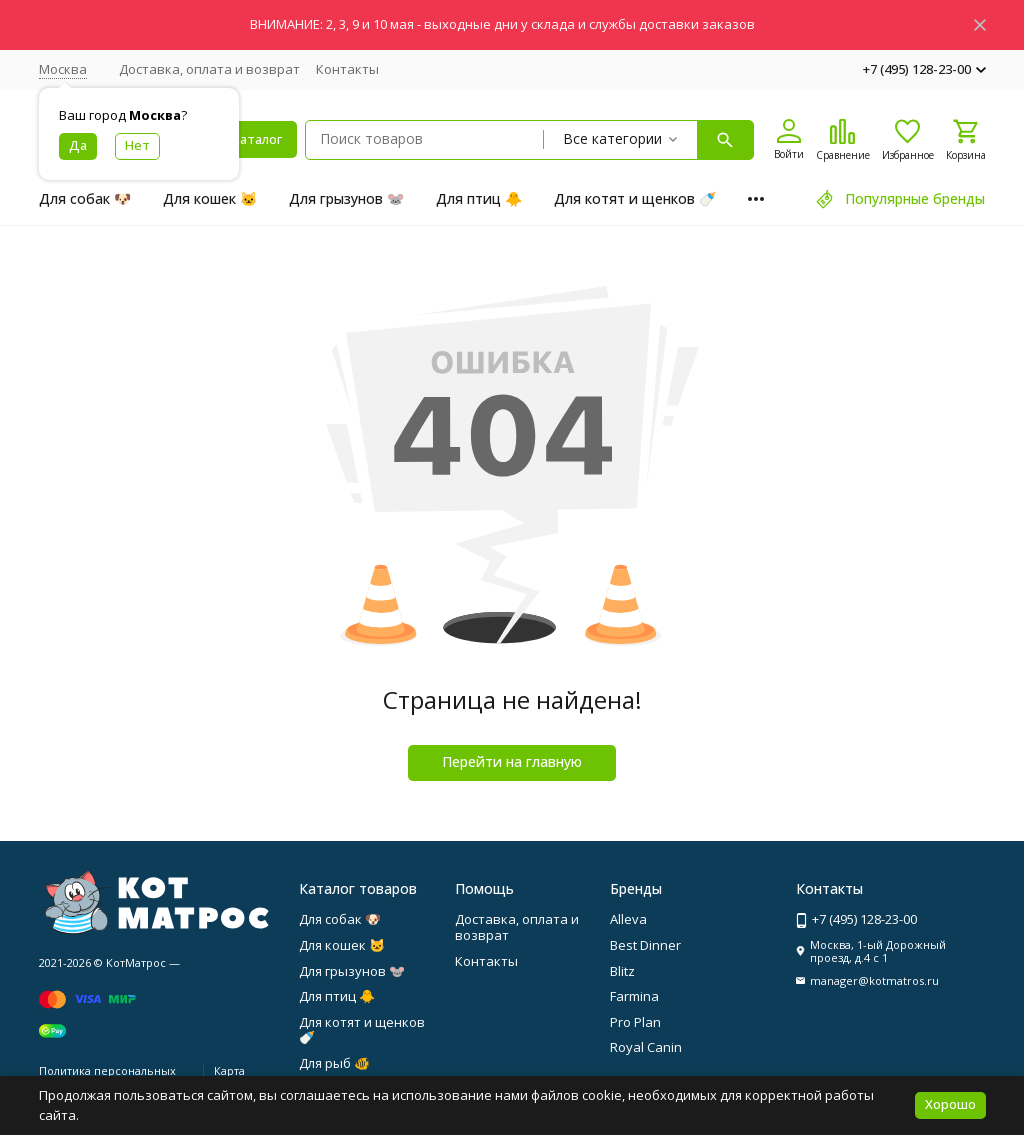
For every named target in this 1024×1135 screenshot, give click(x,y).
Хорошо (950, 1104)
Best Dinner (645, 945)
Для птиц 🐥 (479, 198)
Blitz (622, 971)
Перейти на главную (512, 761)
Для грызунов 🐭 (346, 198)
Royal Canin (646, 1047)
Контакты (347, 69)
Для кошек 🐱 (210, 198)
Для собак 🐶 (85, 198)
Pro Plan (635, 1022)
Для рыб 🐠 (334, 1063)
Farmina (634, 996)
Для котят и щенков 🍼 (635, 198)
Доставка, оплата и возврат (209, 69)
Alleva (628, 919)
